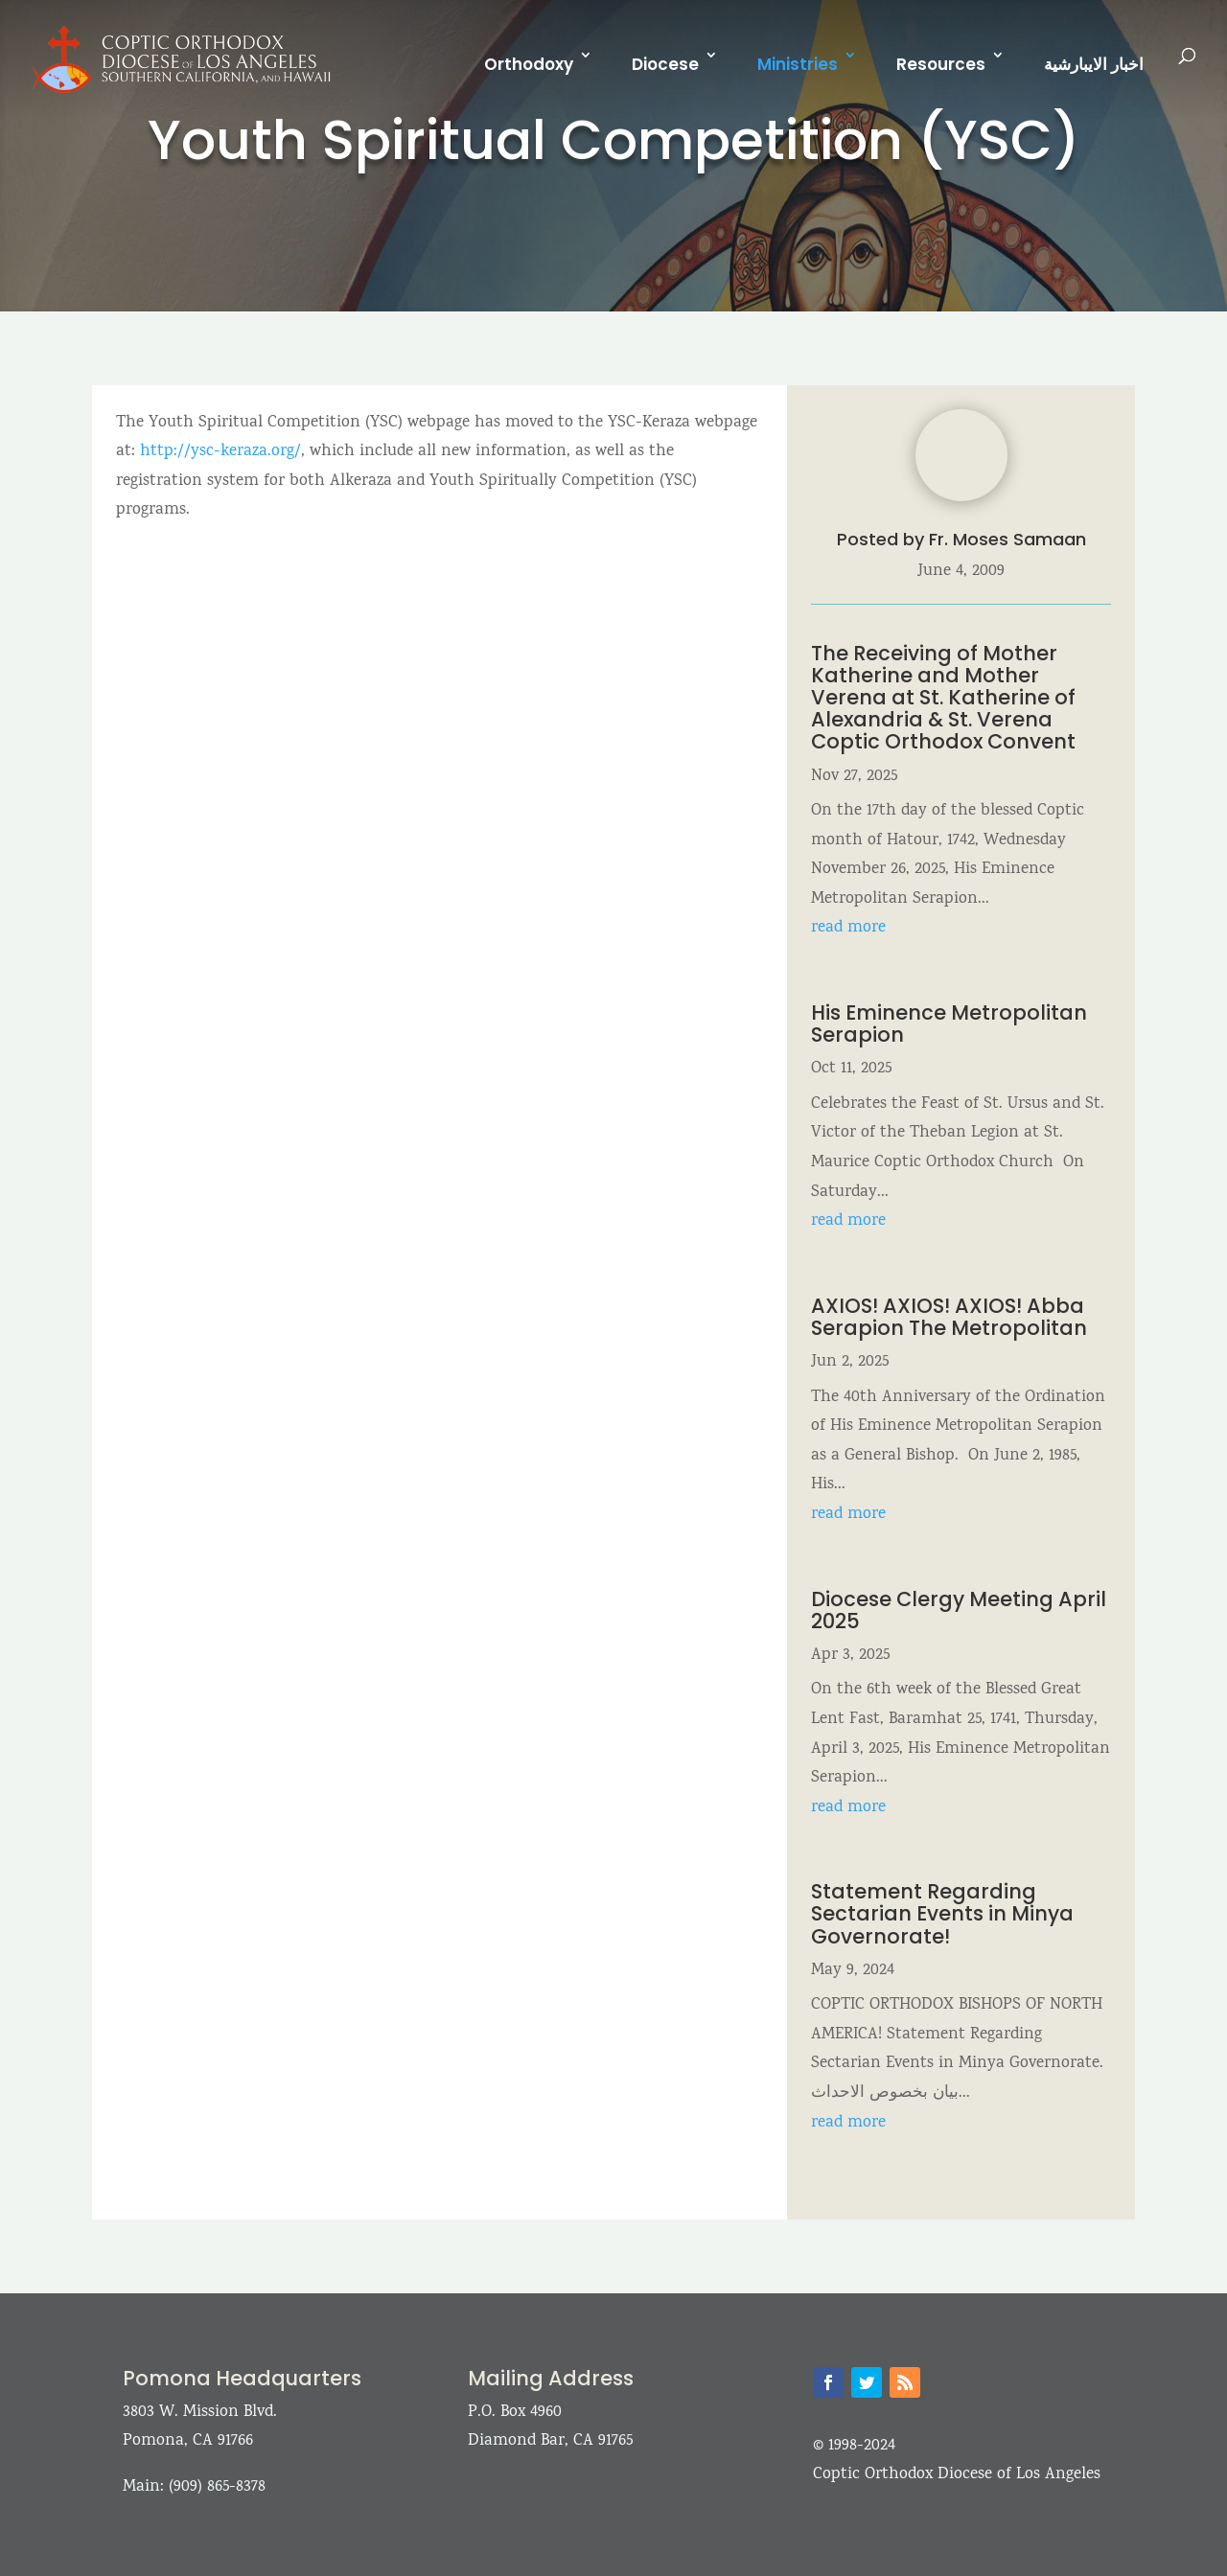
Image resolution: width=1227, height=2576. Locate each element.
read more (848, 928)
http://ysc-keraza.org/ (220, 452)
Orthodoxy (528, 64)
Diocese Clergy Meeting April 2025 (958, 1610)
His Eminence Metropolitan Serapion (949, 1023)
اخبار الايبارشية (1094, 64)
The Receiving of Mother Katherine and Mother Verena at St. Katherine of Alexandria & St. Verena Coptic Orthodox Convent (943, 697)
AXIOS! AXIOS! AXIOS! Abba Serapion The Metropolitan (951, 1317)
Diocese (665, 64)
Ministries (797, 64)
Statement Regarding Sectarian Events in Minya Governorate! (942, 1913)
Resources (940, 64)
